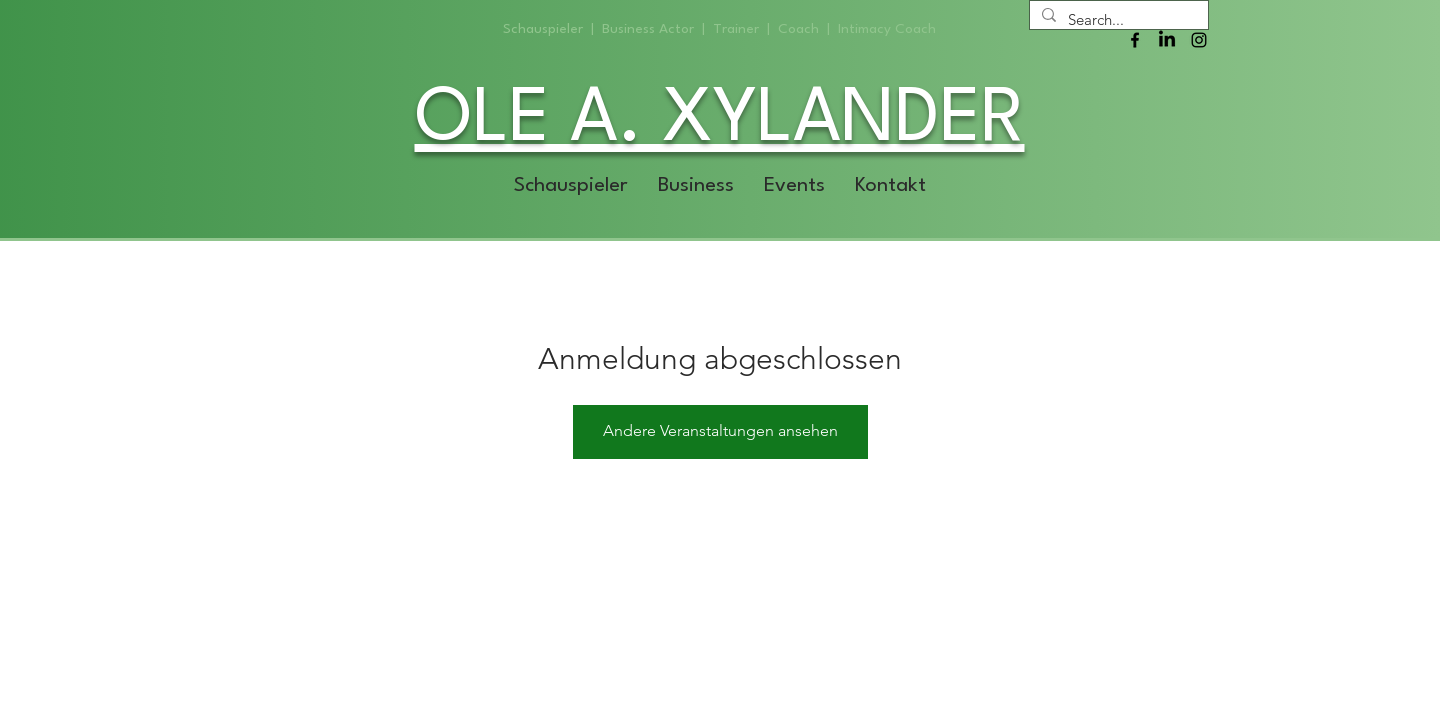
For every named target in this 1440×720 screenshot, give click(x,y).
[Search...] (1117, 19)
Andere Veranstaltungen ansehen (720, 430)
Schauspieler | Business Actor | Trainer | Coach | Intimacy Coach (719, 29)
